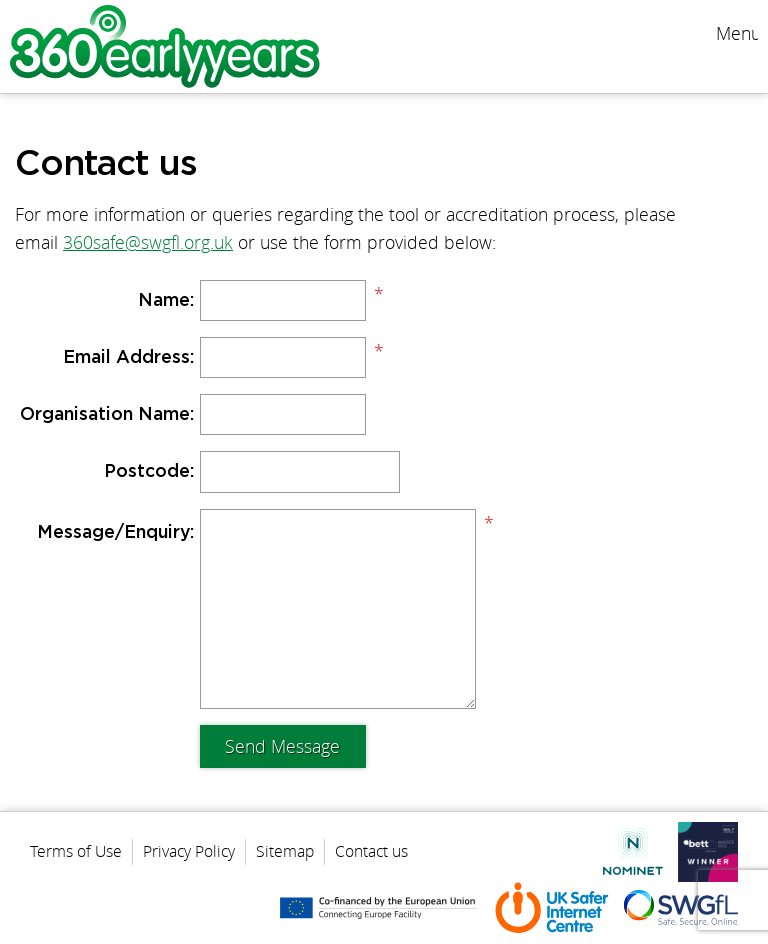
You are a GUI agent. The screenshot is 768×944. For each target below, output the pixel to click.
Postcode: (149, 472)
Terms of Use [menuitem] (76, 851)
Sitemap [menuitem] (285, 851)
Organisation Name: (107, 415)
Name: (166, 301)
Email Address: (128, 358)
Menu (737, 33)
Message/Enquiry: (115, 533)
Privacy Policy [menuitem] (189, 851)
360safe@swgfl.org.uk (148, 242)
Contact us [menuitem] (371, 851)
